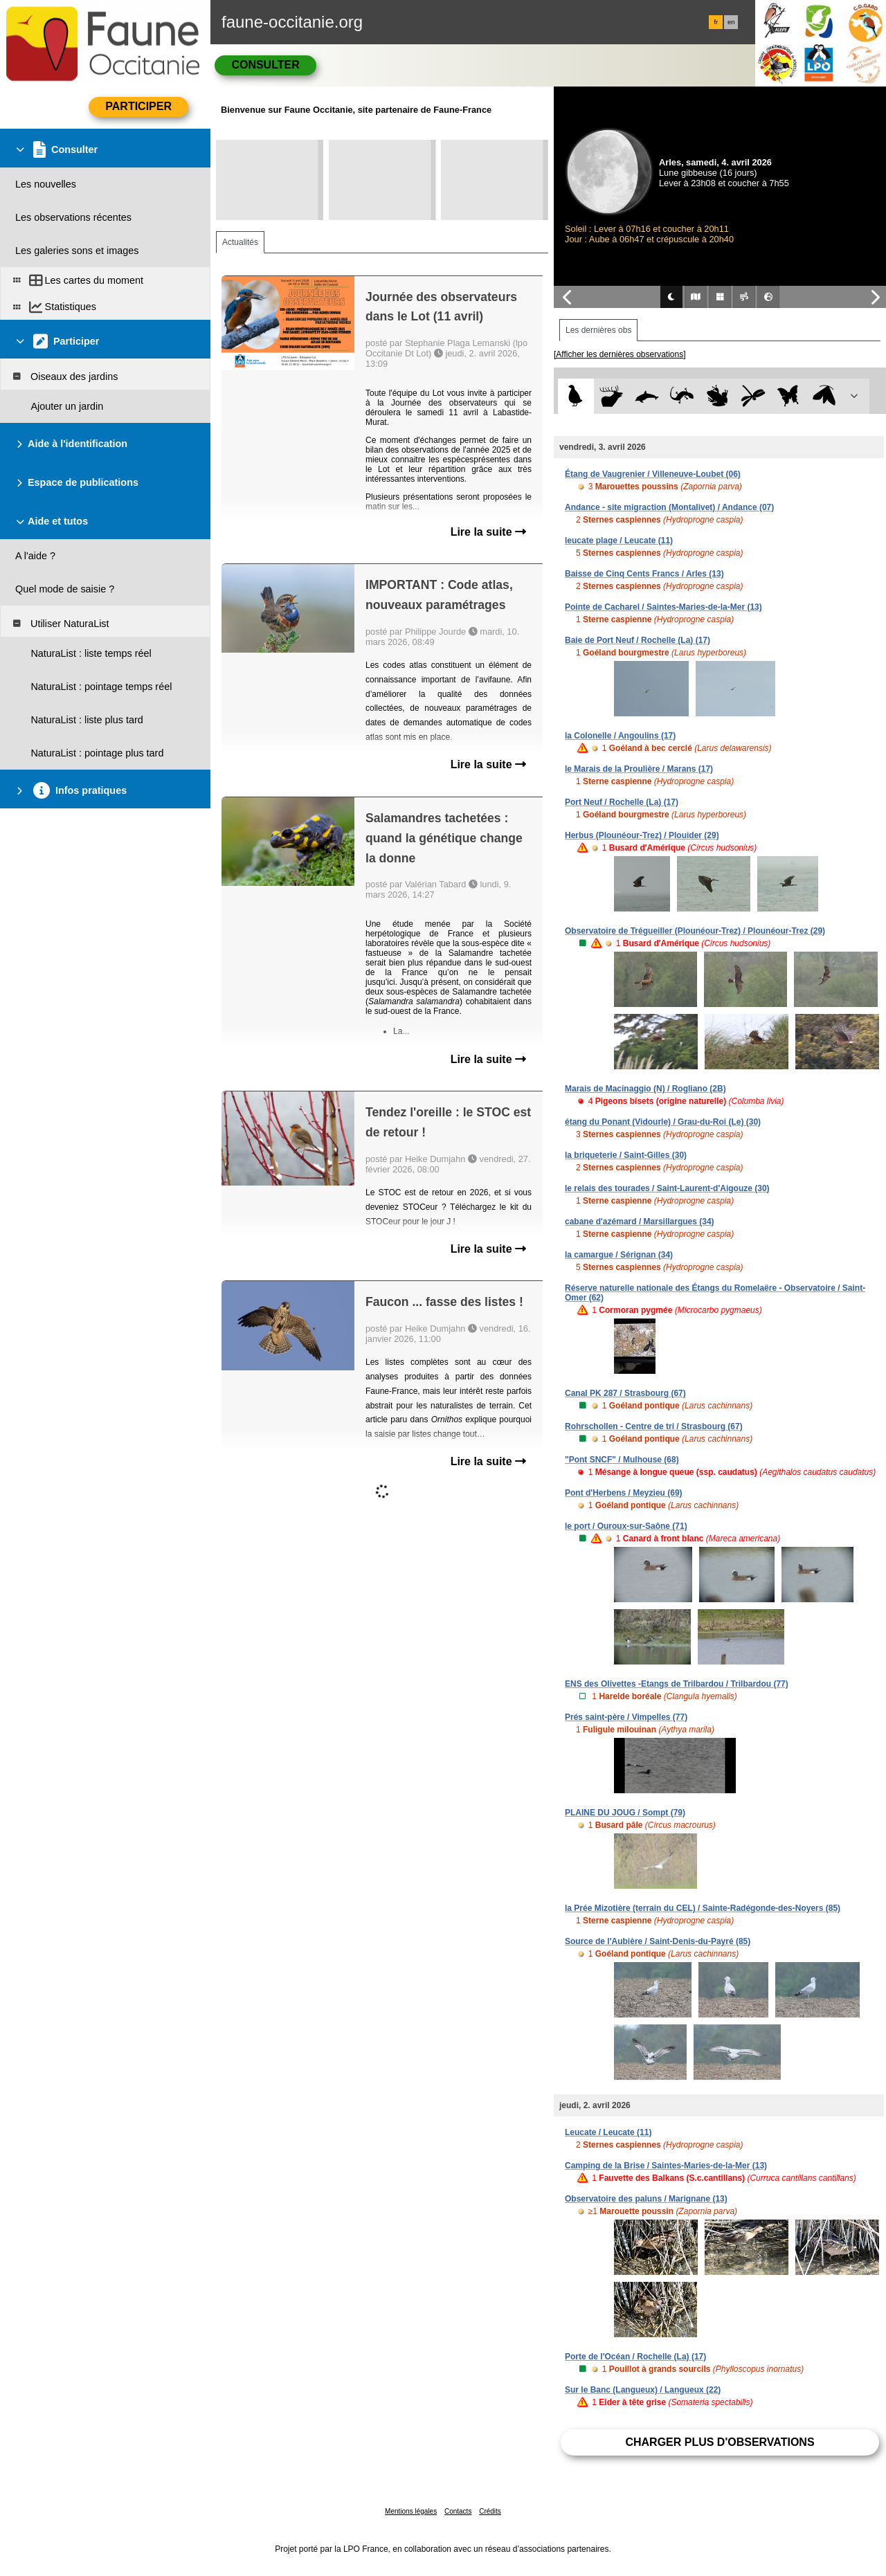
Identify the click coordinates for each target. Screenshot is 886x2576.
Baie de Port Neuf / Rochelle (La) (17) (637, 640)
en (730, 22)
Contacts (457, 2511)
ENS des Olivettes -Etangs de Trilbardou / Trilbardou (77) (676, 1684)
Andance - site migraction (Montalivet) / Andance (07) (669, 507)
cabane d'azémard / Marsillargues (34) (639, 1221)
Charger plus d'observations (719, 2442)
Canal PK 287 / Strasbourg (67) (625, 1393)
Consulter (265, 65)
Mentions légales (411, 2511)
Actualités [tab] (240, 242)
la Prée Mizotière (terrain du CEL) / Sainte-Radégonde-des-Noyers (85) (702, 1908)
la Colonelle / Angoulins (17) (620, 736)
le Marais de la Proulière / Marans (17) (639, 769)
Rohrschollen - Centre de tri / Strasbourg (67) (654, 1426)
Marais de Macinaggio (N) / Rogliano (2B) (645, 1089)
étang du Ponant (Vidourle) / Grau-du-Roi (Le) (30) (663, 1122)
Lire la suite (488, 532)
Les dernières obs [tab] (598, 330)
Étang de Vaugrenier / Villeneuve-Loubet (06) (653, 474)
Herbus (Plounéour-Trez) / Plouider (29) (642, 835)
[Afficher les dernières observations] (620, 354)
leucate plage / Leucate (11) (619, 540)
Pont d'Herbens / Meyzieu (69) (623, 1493)
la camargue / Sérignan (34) (619, 1255)
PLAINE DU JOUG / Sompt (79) (625, 1812)
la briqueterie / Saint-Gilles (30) (626, 1155)
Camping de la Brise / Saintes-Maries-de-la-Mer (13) (666, 2165)
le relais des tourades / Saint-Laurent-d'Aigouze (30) (667, 1188)
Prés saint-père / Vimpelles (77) (626, 1717)
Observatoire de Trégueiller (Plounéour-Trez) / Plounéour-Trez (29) (695, 931)
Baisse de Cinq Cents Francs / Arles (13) (644, 574)
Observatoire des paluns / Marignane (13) (646, 2199)
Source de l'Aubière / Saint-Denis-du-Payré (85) (657, 1941)
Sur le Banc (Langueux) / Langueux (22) (643, 2390)
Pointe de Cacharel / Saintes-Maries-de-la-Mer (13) (663, 607)
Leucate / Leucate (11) (608, 2132)
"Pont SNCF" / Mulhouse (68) (622, 1459)
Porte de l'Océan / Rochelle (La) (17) (635, 2356)
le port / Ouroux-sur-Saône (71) (626, 1526)
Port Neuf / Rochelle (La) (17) (621, 802)
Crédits (490, 2511)
